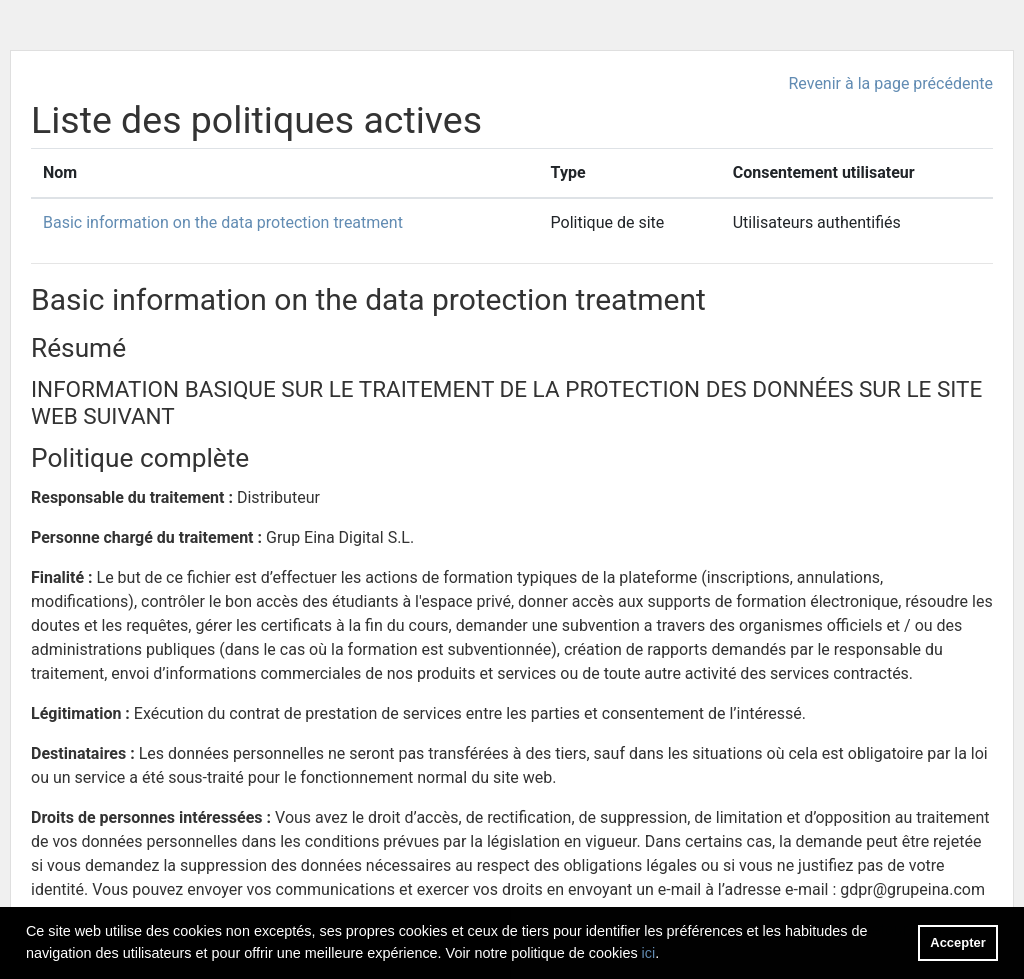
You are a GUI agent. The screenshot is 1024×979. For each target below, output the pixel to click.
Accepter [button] (957, 942)
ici (649, 953)
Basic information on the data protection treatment (223, 222)
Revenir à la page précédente (890, 83)
